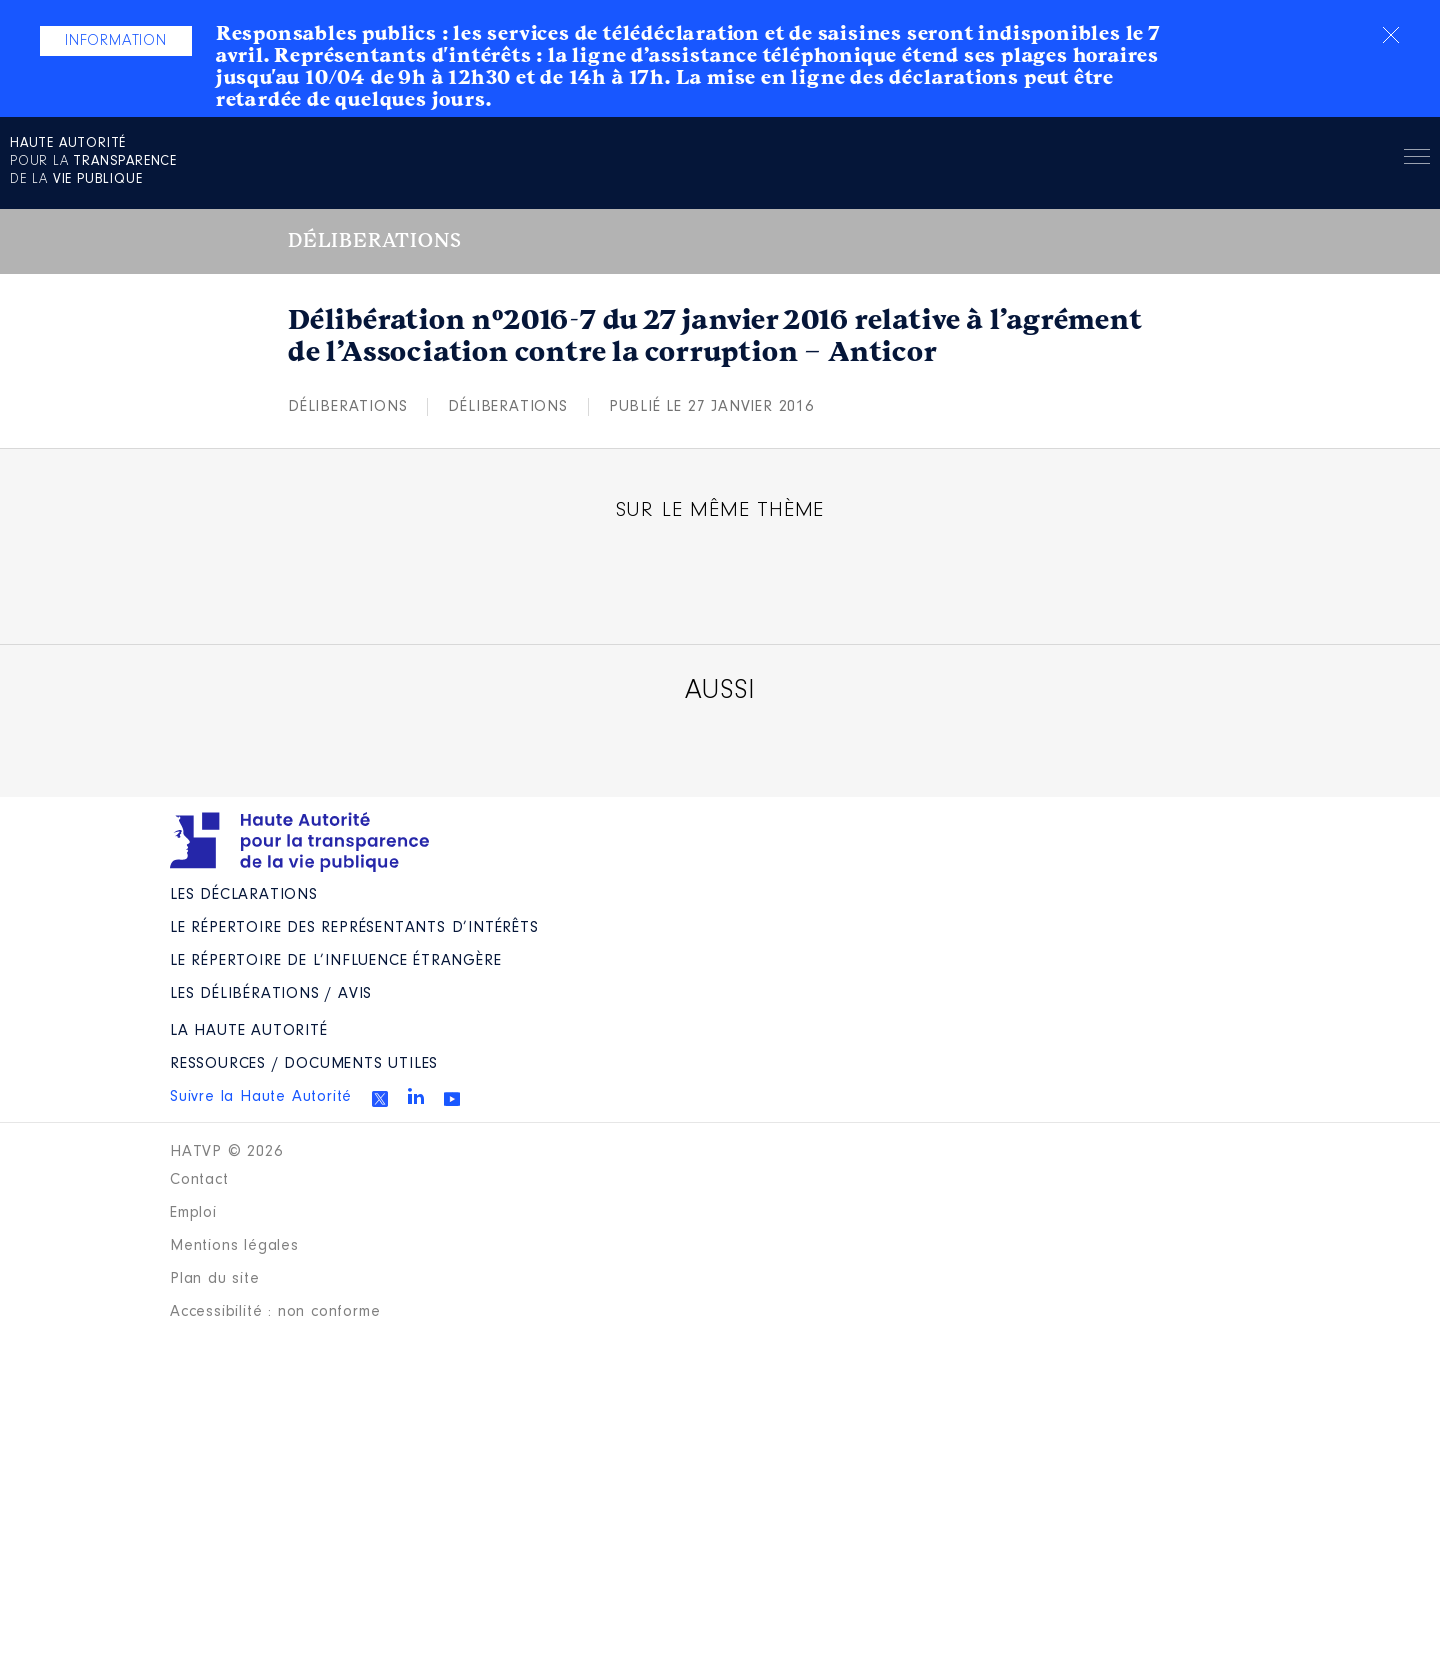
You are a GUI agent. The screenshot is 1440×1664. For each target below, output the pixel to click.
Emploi (193, 1213)
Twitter (380, 1099)
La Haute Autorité (249, 1031)
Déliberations (347, 407)
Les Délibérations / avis (271, 994)
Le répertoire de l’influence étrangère (335, 961)
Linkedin (416, 1096)
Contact (199, 1180)
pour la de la (93, 162)
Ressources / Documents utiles (304, 1064)
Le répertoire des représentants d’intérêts (354, 928)
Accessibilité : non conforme (275, 1312)
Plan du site (215, 1279)
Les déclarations (244, 895)
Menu (1417, 160)
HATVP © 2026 (226, 1152)
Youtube (452, 1099)
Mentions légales (234, 1246)
